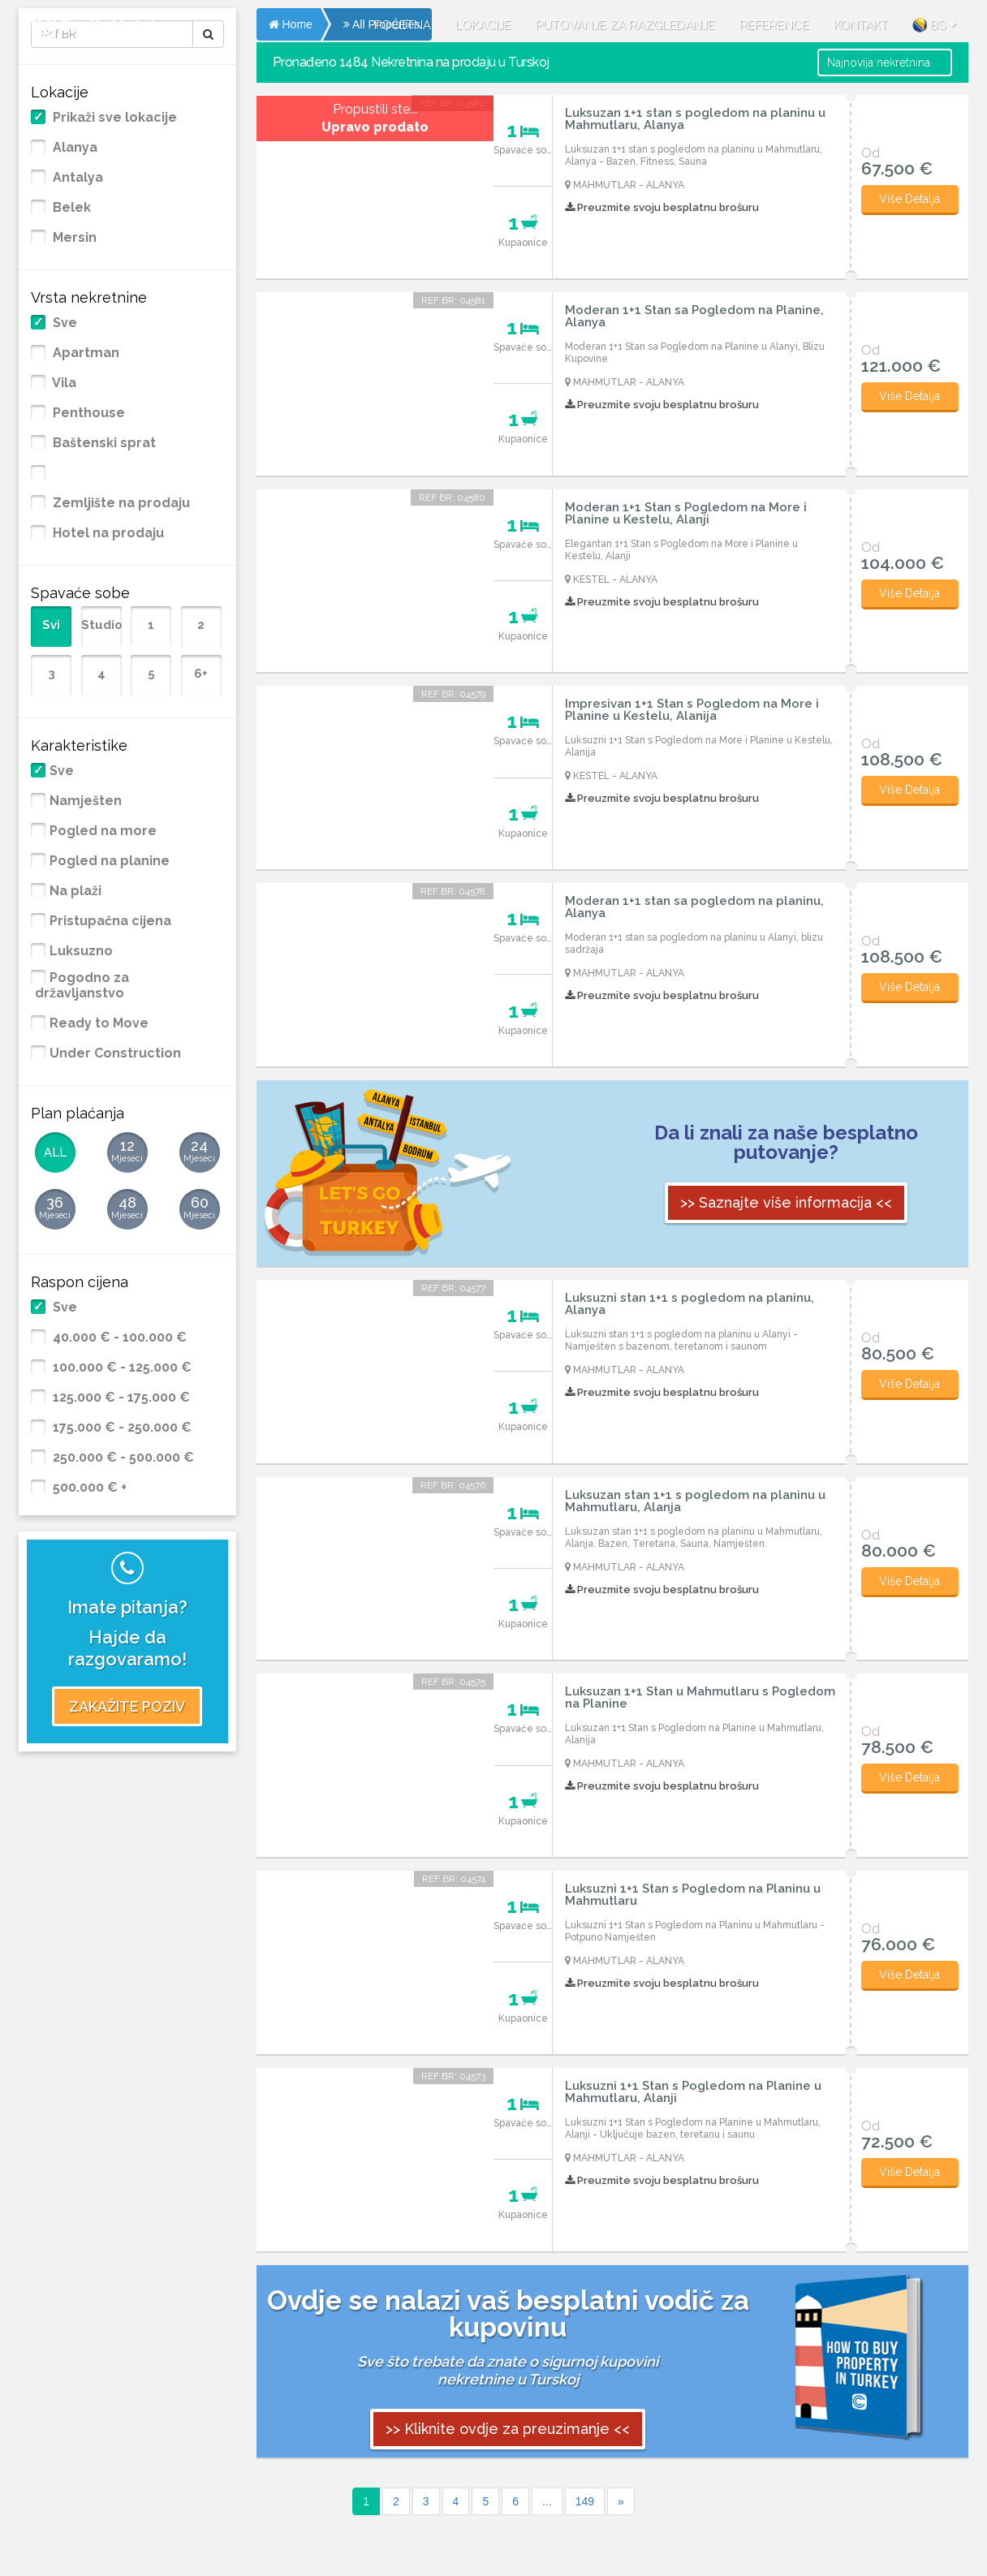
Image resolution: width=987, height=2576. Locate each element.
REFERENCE (774, 25)
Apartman (84, 353)
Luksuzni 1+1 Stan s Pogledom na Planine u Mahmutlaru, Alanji (693, 2092)
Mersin (73, 237)
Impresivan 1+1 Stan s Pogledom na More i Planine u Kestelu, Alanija (692, 710)
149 (584, 2501)
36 (55, 1208)
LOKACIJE (483, 25)
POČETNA (402, 25)
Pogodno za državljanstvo (82, 986)
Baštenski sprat (103, 443)
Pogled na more (103, 831)
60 (199, 1208)
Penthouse (87, 413)
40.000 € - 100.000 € (118, 1337)
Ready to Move (99, 1023)
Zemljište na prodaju (120, 503)
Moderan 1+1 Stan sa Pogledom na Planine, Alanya (694, 316)
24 (199, 1151)
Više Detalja (909, 198)
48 (127, 1208)
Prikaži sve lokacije (113, 117)
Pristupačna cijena (110, 921)
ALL (55, 1152)
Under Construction (115, 1053)
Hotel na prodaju (107, 533)
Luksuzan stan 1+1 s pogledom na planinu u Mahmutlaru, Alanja (695, 1501)
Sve (63, 323)
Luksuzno (81, 951)
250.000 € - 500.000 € (122, 1457)
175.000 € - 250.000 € (121, 1427)
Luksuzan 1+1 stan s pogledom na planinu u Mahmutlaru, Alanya (695, 119)
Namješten (86, 801)
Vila (63, 383)
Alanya (73, 147)
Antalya (76, 177)
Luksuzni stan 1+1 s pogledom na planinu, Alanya (689, 1304)
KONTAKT (861, 25)
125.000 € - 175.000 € (120, 1397)
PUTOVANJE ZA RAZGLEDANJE (625, 25)
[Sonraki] (621, 2501)
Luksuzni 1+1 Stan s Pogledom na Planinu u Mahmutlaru (693, 1895)
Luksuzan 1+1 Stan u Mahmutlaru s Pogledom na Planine (700, 1698)
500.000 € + (88, 1487)
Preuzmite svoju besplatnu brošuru (662, 207)
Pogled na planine (110, 861)
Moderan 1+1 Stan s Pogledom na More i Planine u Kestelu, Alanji (686, 514)
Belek (70, 207)
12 (127, 1151)
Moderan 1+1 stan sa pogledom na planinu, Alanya (694, 907)
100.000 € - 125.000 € (121, 1367)
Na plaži (75, 891)
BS (934, 25)
